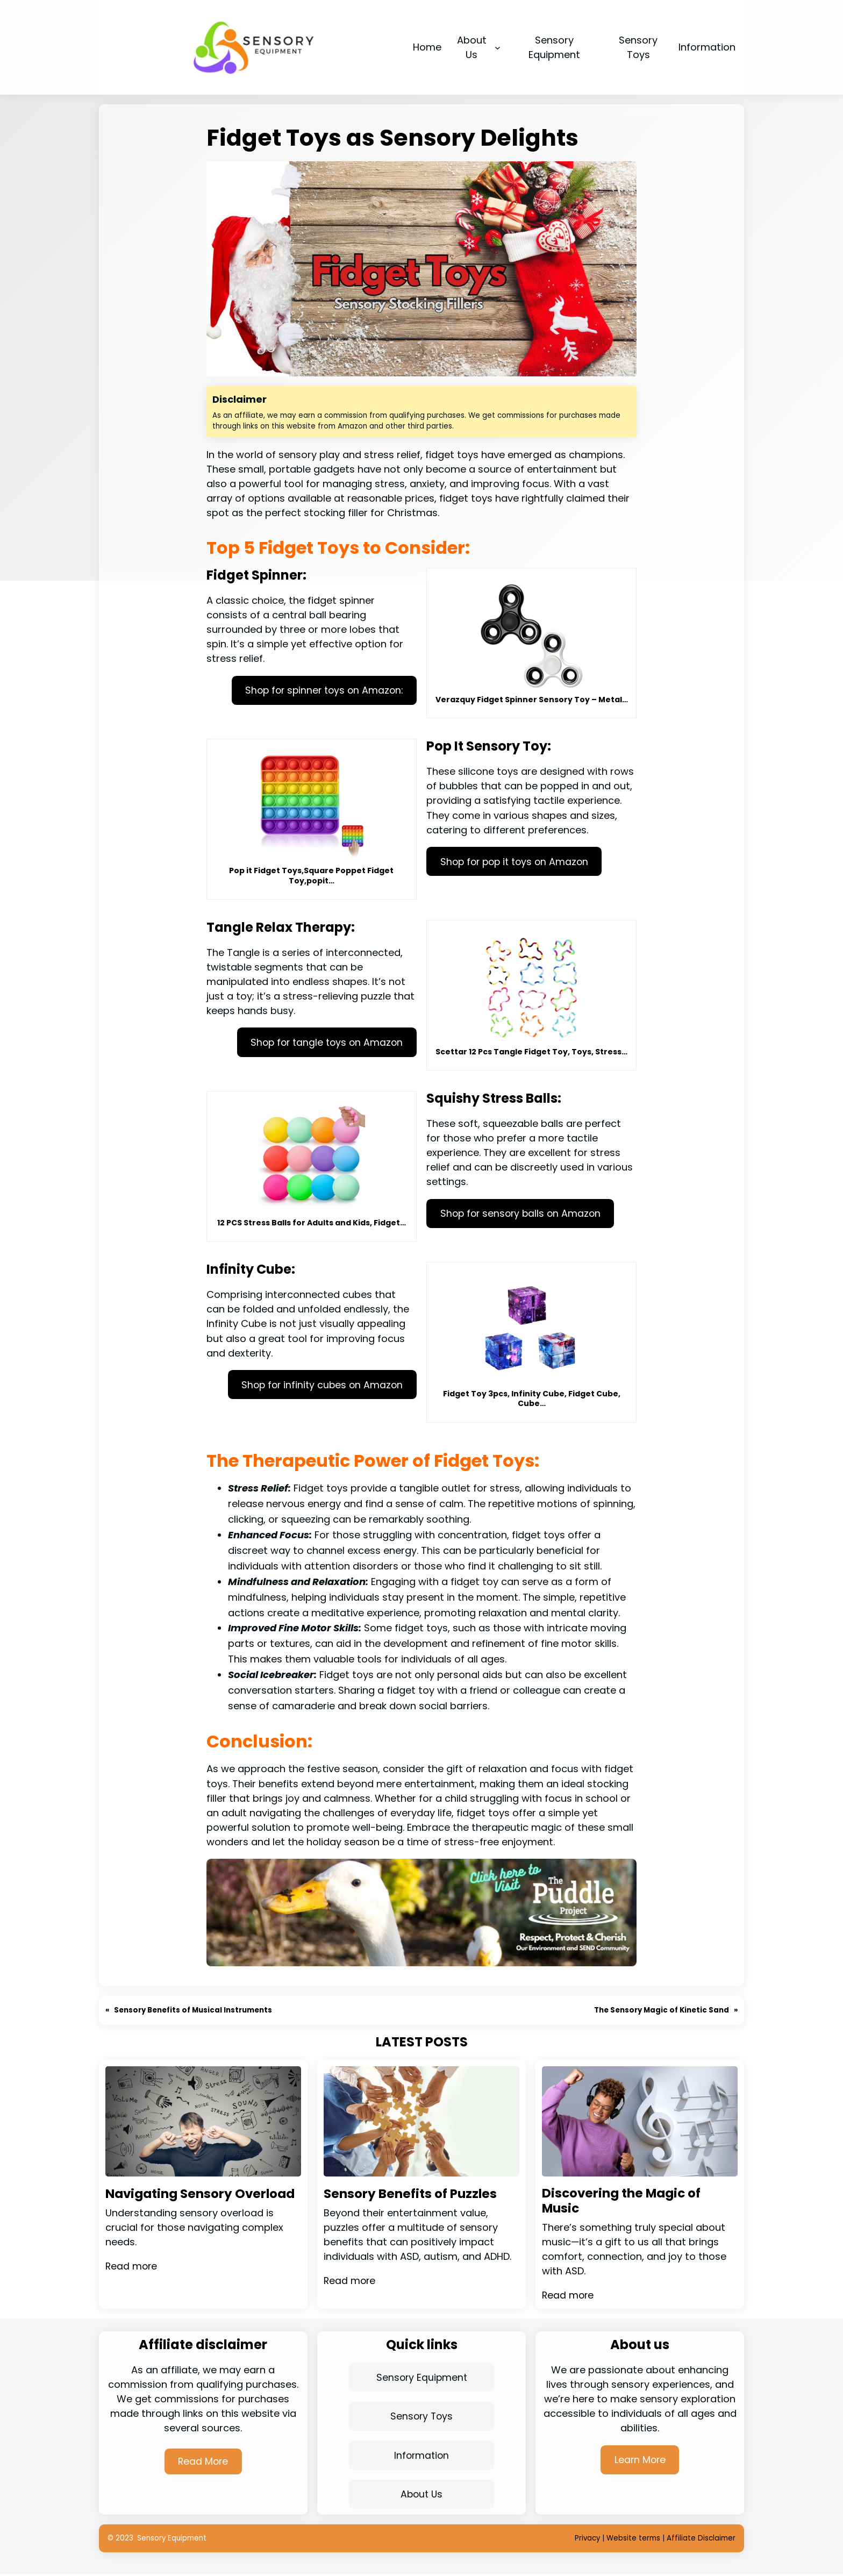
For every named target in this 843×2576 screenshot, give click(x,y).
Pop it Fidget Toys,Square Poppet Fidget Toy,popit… (311, 875)
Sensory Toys (421, 2417)
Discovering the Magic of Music (625, 2201)
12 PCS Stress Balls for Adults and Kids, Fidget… (311, 1223)
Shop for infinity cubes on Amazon (320, 1385)
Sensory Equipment (421, 2378)
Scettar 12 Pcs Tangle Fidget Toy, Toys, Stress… (531, 1052)
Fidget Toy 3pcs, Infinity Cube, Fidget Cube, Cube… (531, 1398)
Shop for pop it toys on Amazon (517, 861)
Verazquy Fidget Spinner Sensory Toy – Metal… (531, 699)
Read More (203, 2462)
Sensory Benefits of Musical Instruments (193, 2010)
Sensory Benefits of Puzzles (413, 2194)
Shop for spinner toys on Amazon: (321, 690)
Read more (132, 2281)
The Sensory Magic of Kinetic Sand (660, 2010)
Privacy (587, 2540)
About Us (421, 2496)
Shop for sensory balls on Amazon (522, 1214)
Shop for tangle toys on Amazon (324, 1042)
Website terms (633, 2540)
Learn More (639, 2460)
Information (421, 2457)
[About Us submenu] (498, 47)
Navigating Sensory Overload (171, 2201)
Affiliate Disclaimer (701, 2540)
